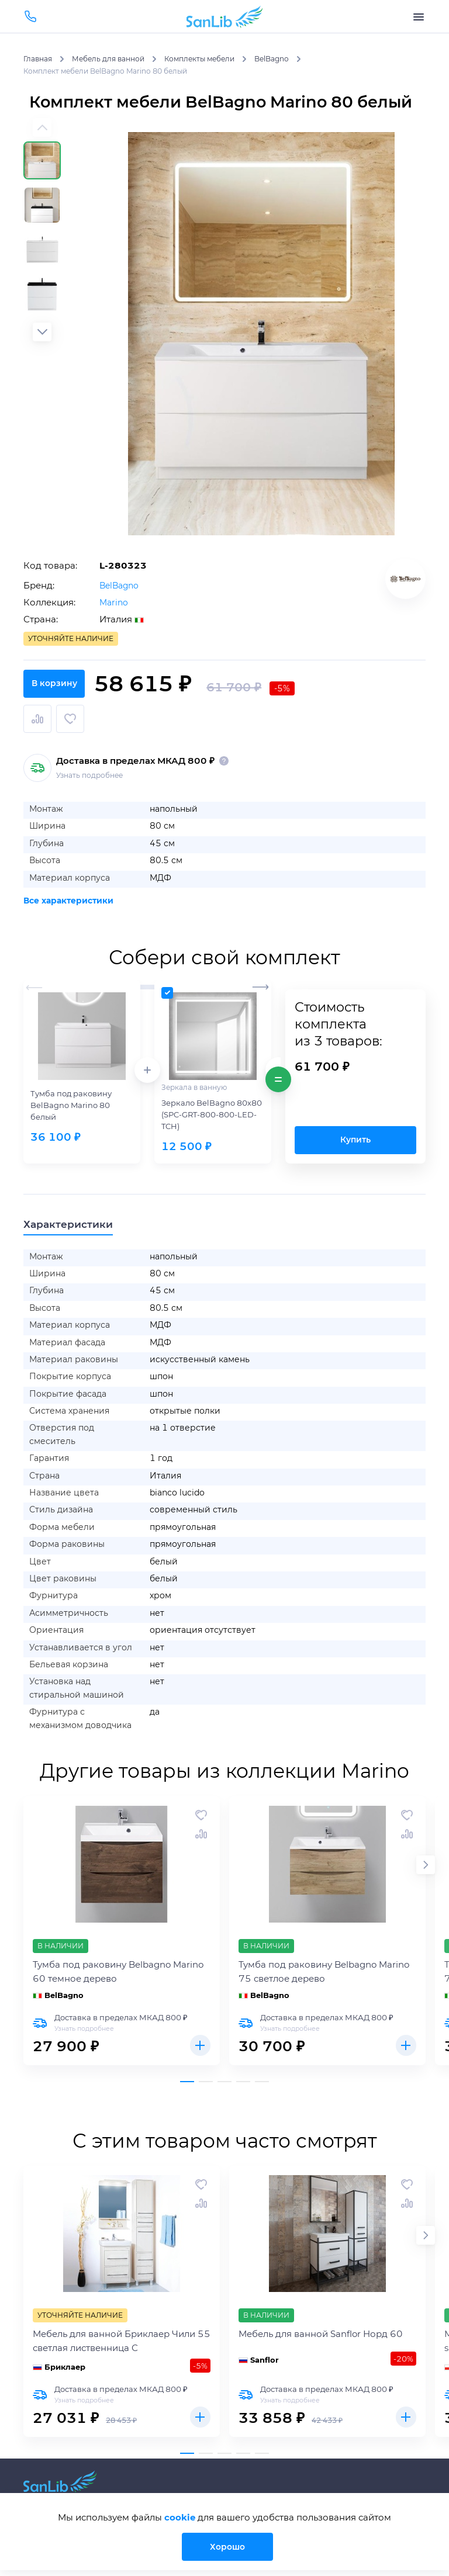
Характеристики (75, 1218)
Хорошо (231, 2546)
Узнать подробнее (89, 768)
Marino (114, 602)
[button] (42, 332)
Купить (355, 1132)
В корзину (224, 718)
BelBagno (120, 585)
